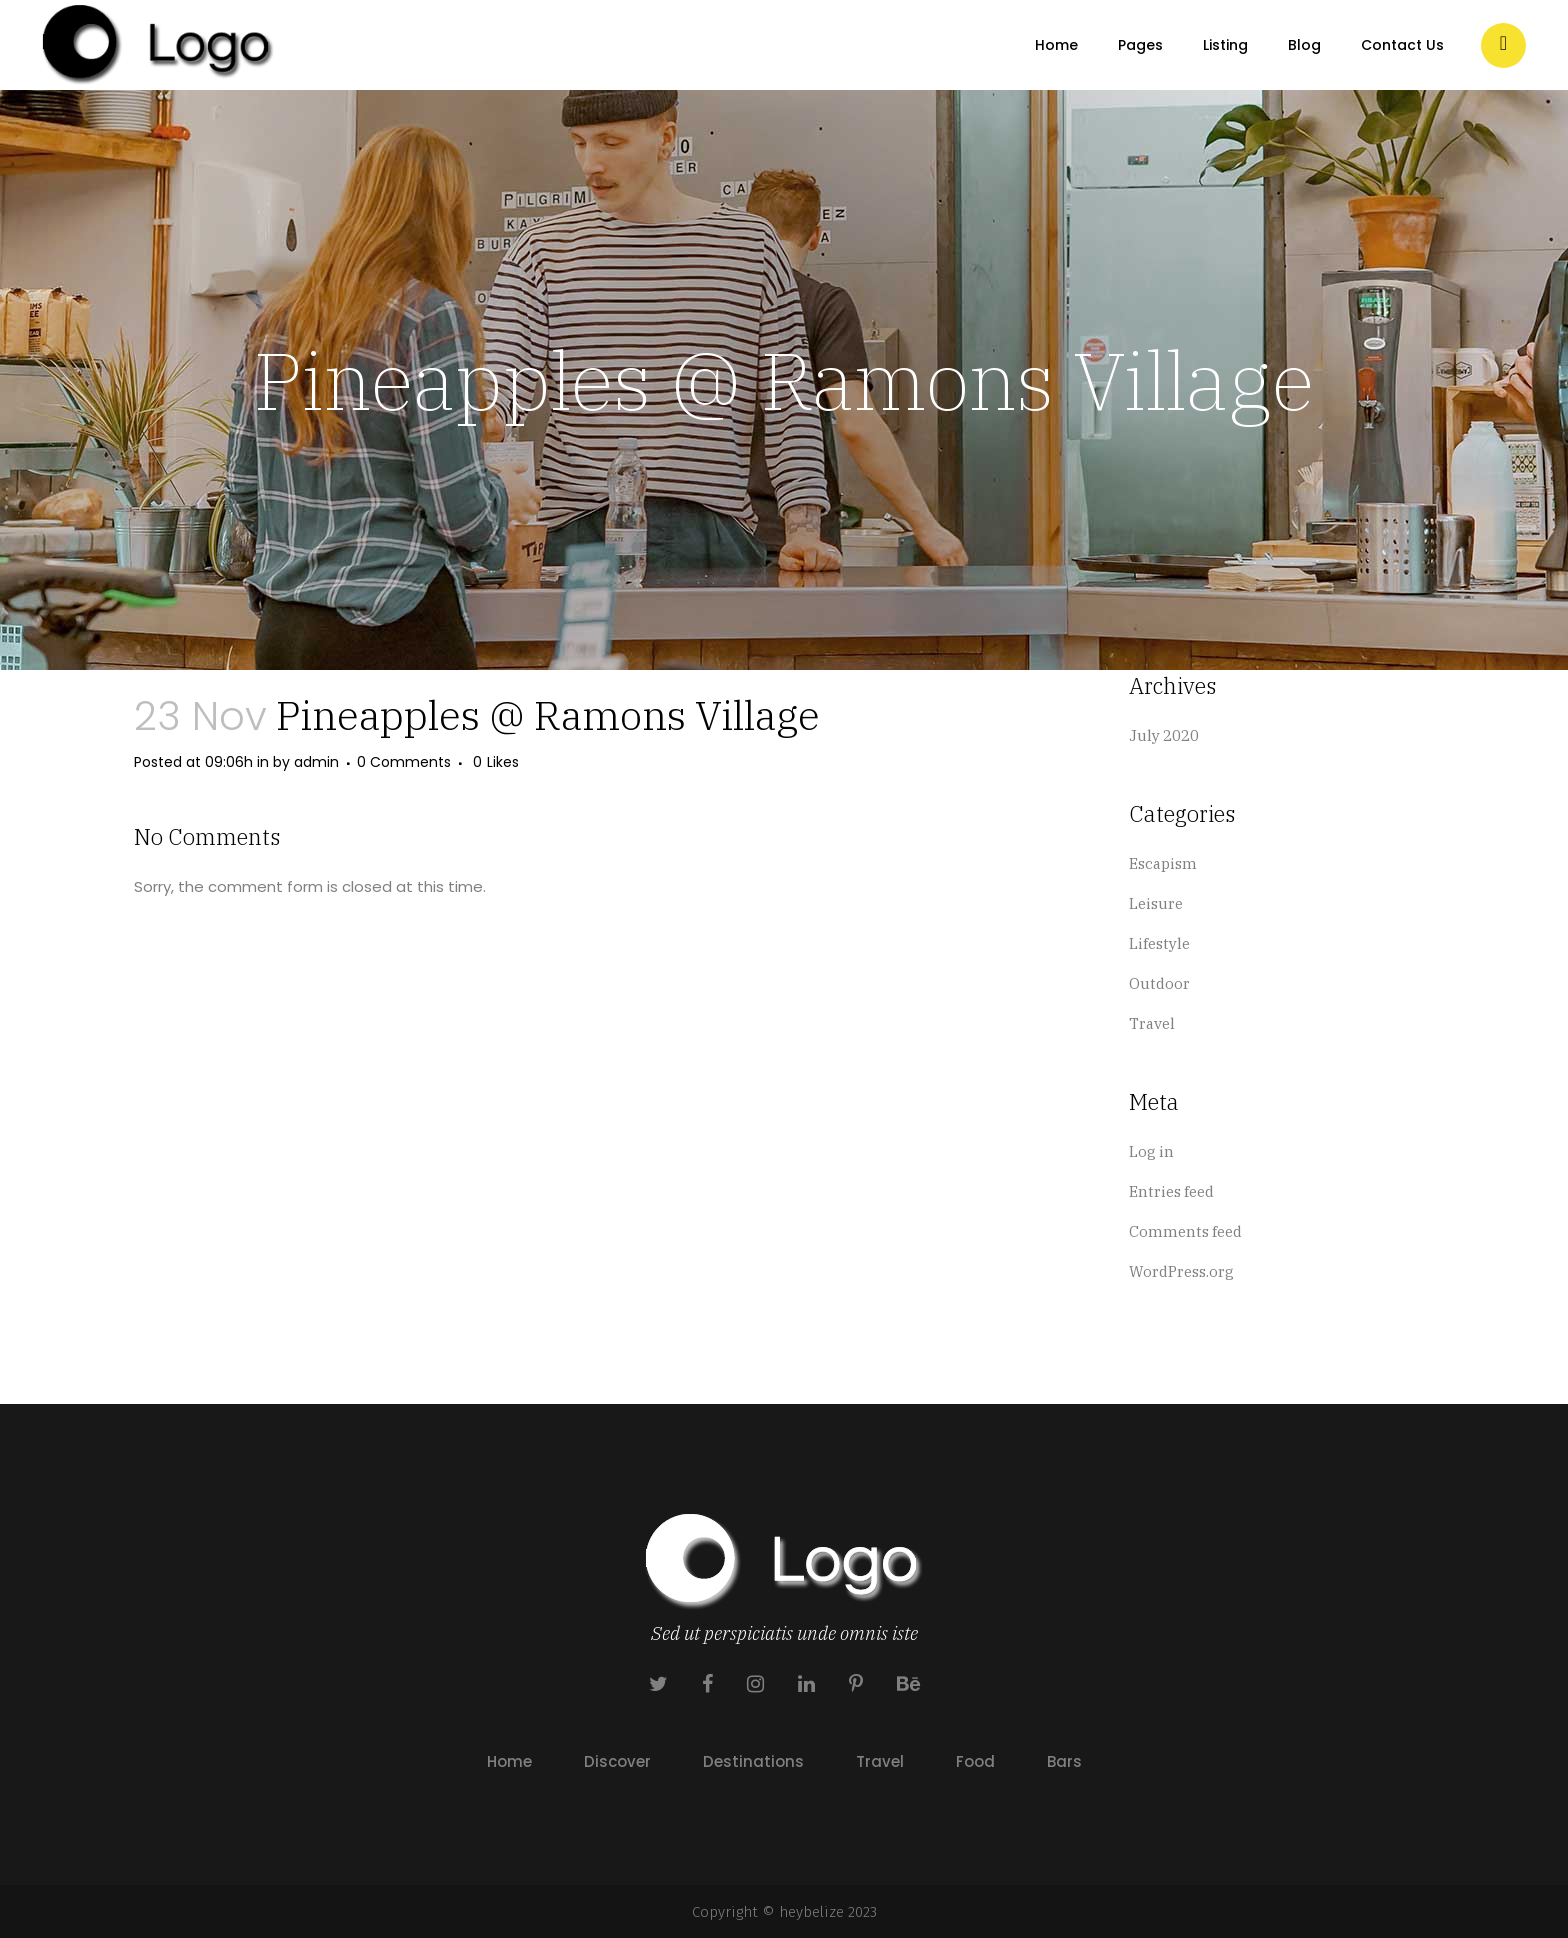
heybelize (811, 1912)
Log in (1151, 1151)
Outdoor (1159, 983)
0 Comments (404, 762)
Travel (1152, 1023)
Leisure (1156, 903)
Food (975, 1761)
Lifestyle (1159, 943)
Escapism (1163, 863)
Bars (1064, 1761)
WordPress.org (1181, 1271)
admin (316, 762)
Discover (617, 1761)
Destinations (753, 1761)
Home (509, 1761)
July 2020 (1164, 735)
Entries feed (1171, 1191)
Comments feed (1185, 1231)
